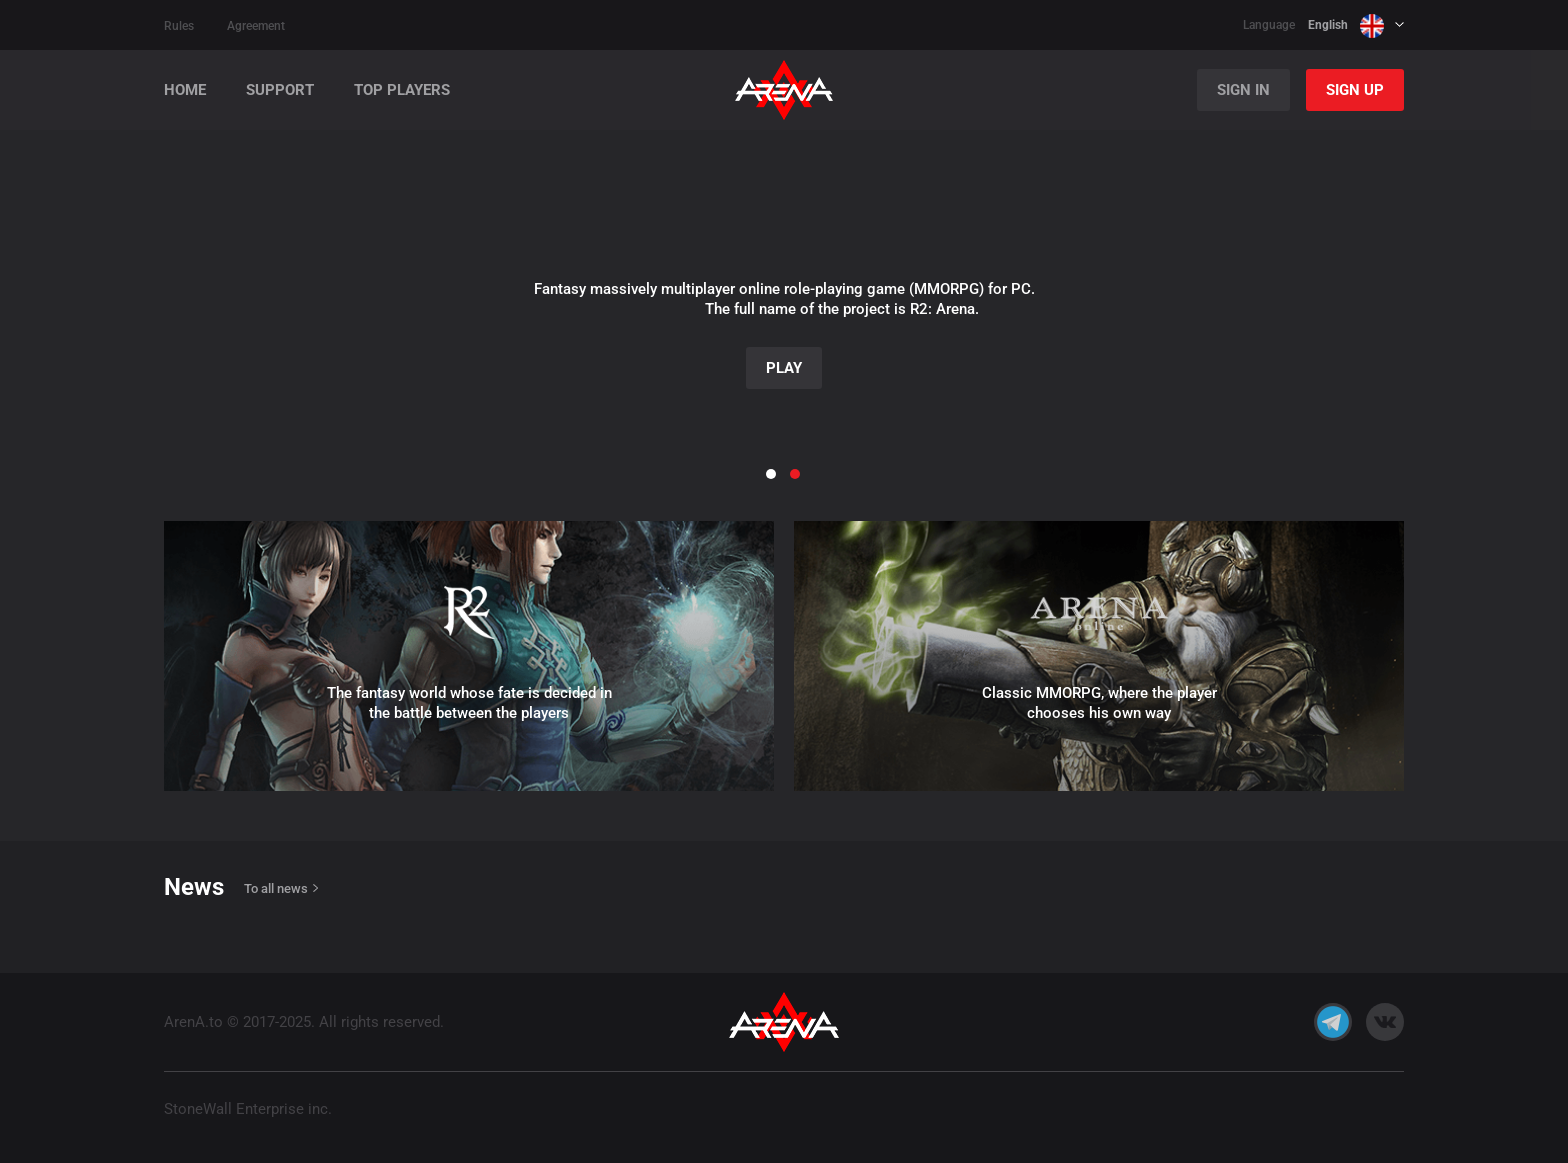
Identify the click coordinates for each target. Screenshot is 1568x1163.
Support (280, 90)
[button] (51, 285)
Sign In (1243, 90)
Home (185, 90)
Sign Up (1355, 90)
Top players (402, 90)
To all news (276, 888)
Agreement (256, 26)
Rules (179, 26)
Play (784, 368)
